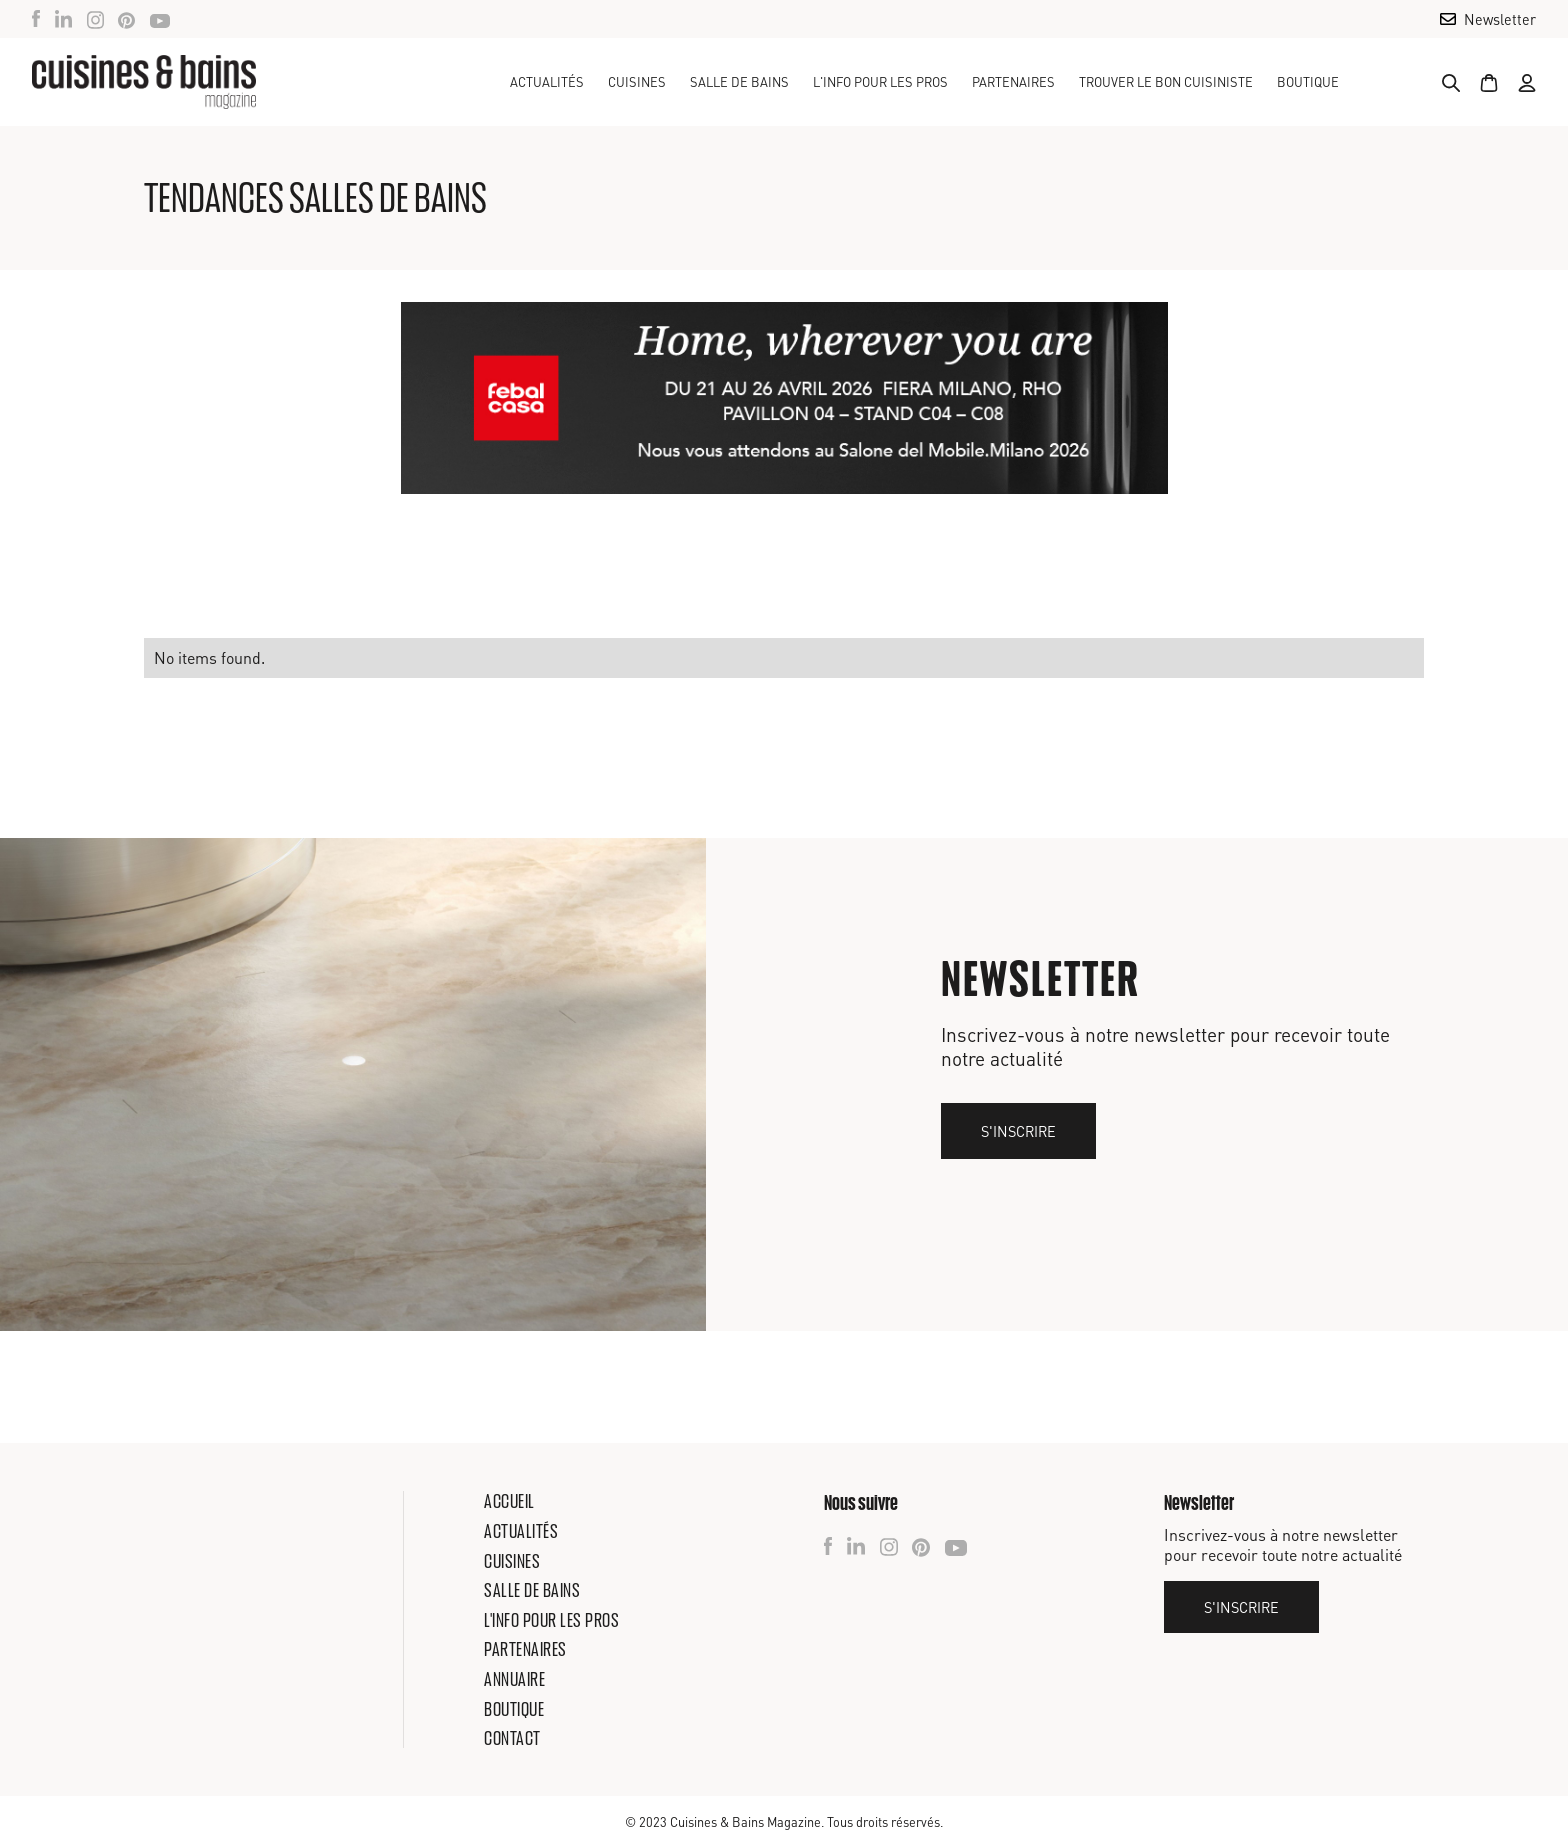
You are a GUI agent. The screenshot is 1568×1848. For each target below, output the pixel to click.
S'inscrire (1018, 1131)
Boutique (1308, 82)
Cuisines (512, 1561)
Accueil (509, 1501)
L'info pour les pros (551, 1620)
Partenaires (1013, 82)
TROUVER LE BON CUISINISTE (1166, 82)
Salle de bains (532, 1590)
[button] (637, 82)
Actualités (547, 82)
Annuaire (514, 1679)
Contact (512, 1738)
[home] (144, 82)
